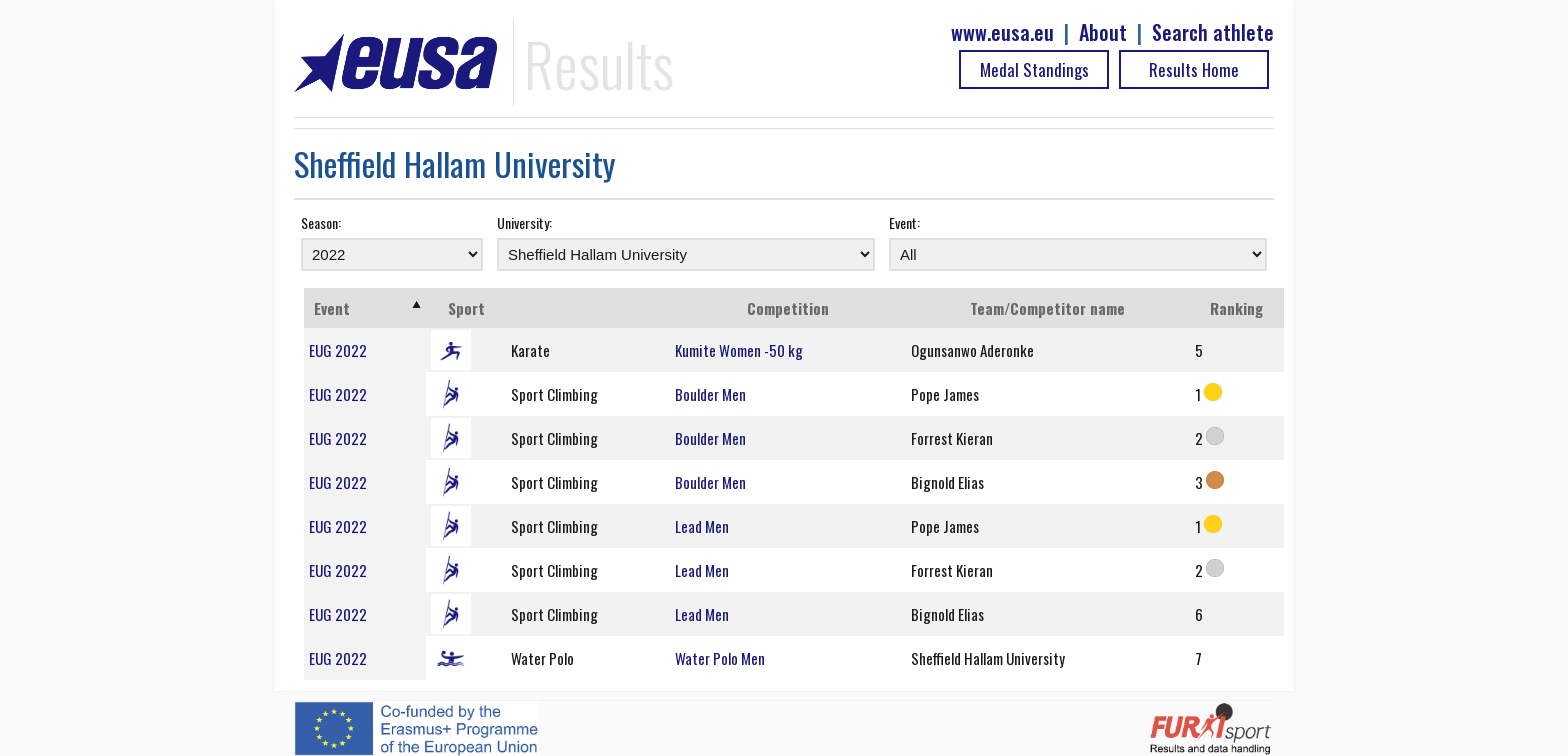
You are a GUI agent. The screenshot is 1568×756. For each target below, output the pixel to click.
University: (524, 222)
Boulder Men (710, 394)
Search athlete (1213, 32)
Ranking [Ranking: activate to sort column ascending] (1236, 308)
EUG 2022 (338, 350)
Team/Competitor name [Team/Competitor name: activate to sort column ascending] (1047, 308)
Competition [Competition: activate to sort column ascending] (788, 308)
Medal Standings (1034, 69)
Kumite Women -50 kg (739, 350)
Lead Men (702, 526)
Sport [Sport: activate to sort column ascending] (466, 308)
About (1103, 32)
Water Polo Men (720, 658)
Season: (321, 222)
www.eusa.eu (1002, 32)
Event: (904, 222)
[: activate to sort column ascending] (587, 308)
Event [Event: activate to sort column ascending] (332, 308)
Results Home (1194, 69)
